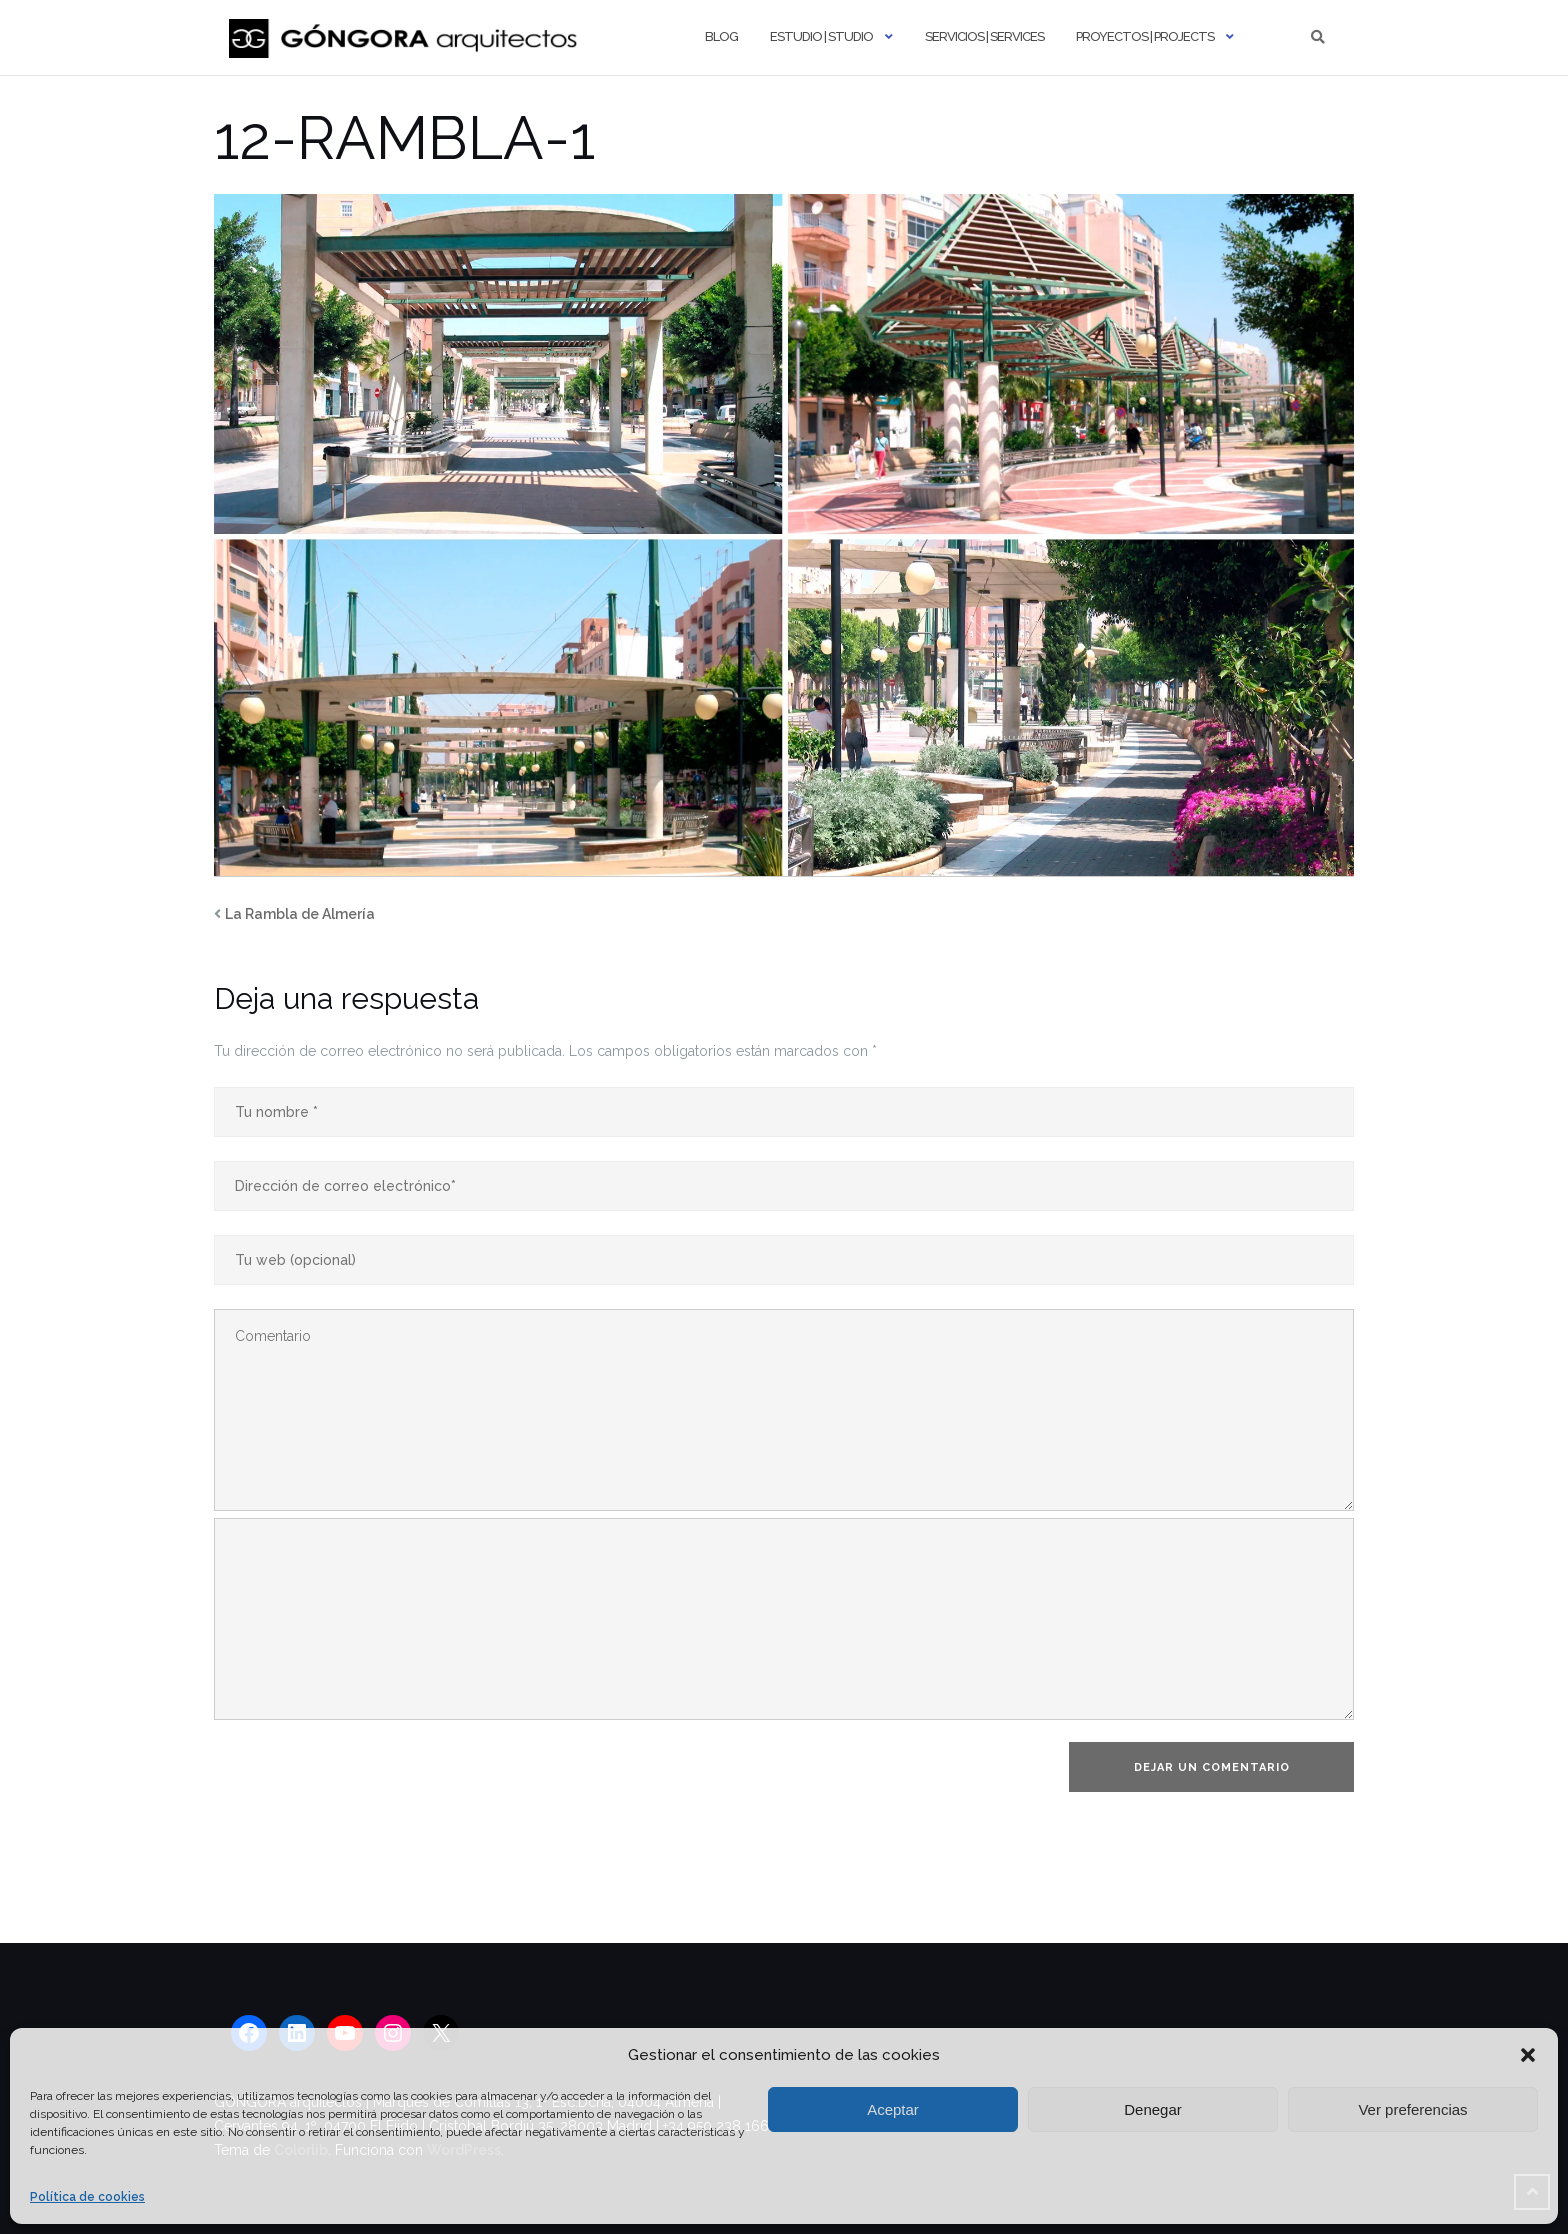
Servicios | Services (984, 36)
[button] (1528, 2055)
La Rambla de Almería (300, 914)
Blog (721, 36)
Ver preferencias (1412, 2109)
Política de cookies (87, 2197)
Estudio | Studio (821, 36)
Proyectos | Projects (1145, 36)
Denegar (1153, 2109)
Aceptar (893, 2109)
